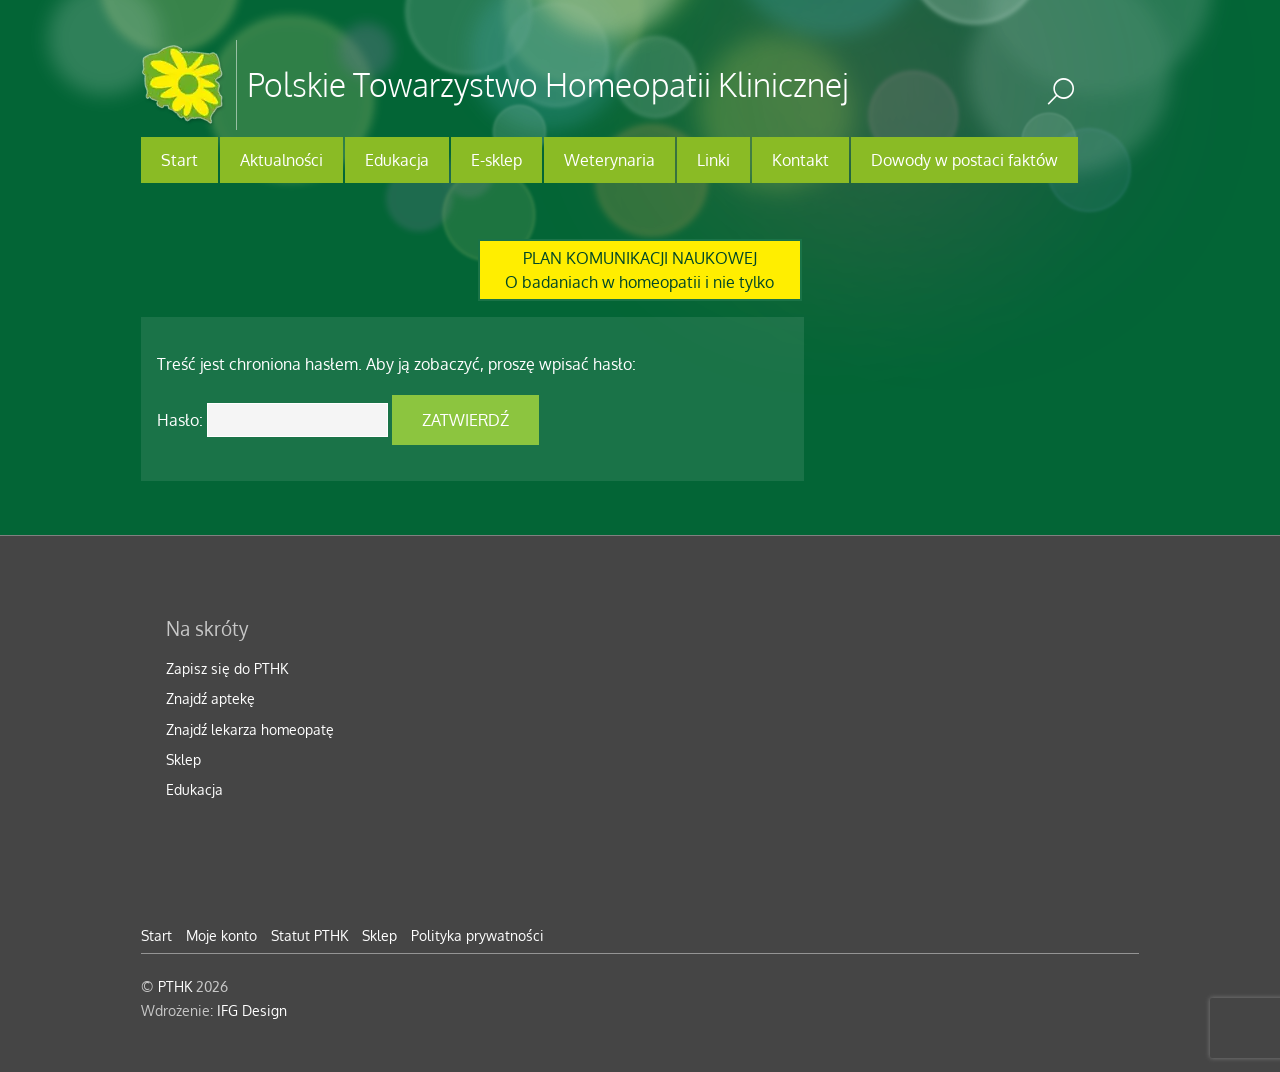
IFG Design (252, 1010)
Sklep (183, 759)
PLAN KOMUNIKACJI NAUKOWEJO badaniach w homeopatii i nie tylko (639, 270)
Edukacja (397, 160)
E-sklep (496, 160)
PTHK (175, 986)
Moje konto (221, 935)
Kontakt (800, 160)
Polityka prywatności (477, 935)
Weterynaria (609, 160)
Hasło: (272, 420)
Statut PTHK (309, 935)
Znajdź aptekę (210, 698)
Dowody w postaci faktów (964, 160)
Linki (713, 160)
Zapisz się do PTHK (227, 668)
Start (179, 160)
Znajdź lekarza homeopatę (250, 729)
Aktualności (281, 160)
